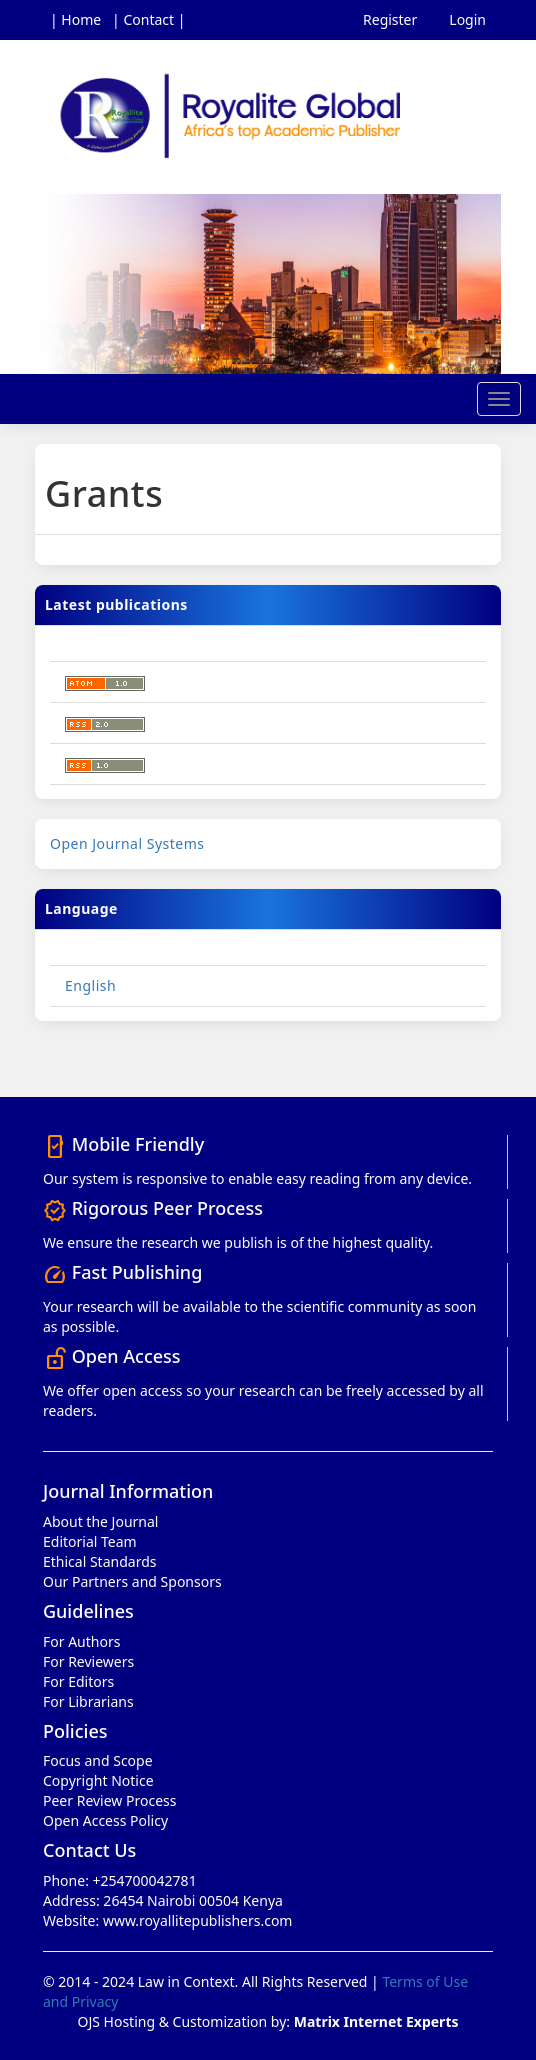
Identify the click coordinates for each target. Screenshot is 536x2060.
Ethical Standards (99, 1561)
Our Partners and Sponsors (132, 1581)
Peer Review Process (109, 1800)
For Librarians (88, 1701)
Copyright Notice (98, 1780)
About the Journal (100, 1521)
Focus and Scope (98, 1760)
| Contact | (148, 19)
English (90, 985)
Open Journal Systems (127, 843)
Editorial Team (90, 1541)
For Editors (78, 1681)
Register (390, 19)
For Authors (81, 1641)
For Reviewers (88, 1661)
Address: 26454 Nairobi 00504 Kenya (163, 1900)
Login (467, 19)
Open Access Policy (105, 1820)
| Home (75, 19)
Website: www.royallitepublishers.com (167, 1920)
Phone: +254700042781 (120, 1880)
